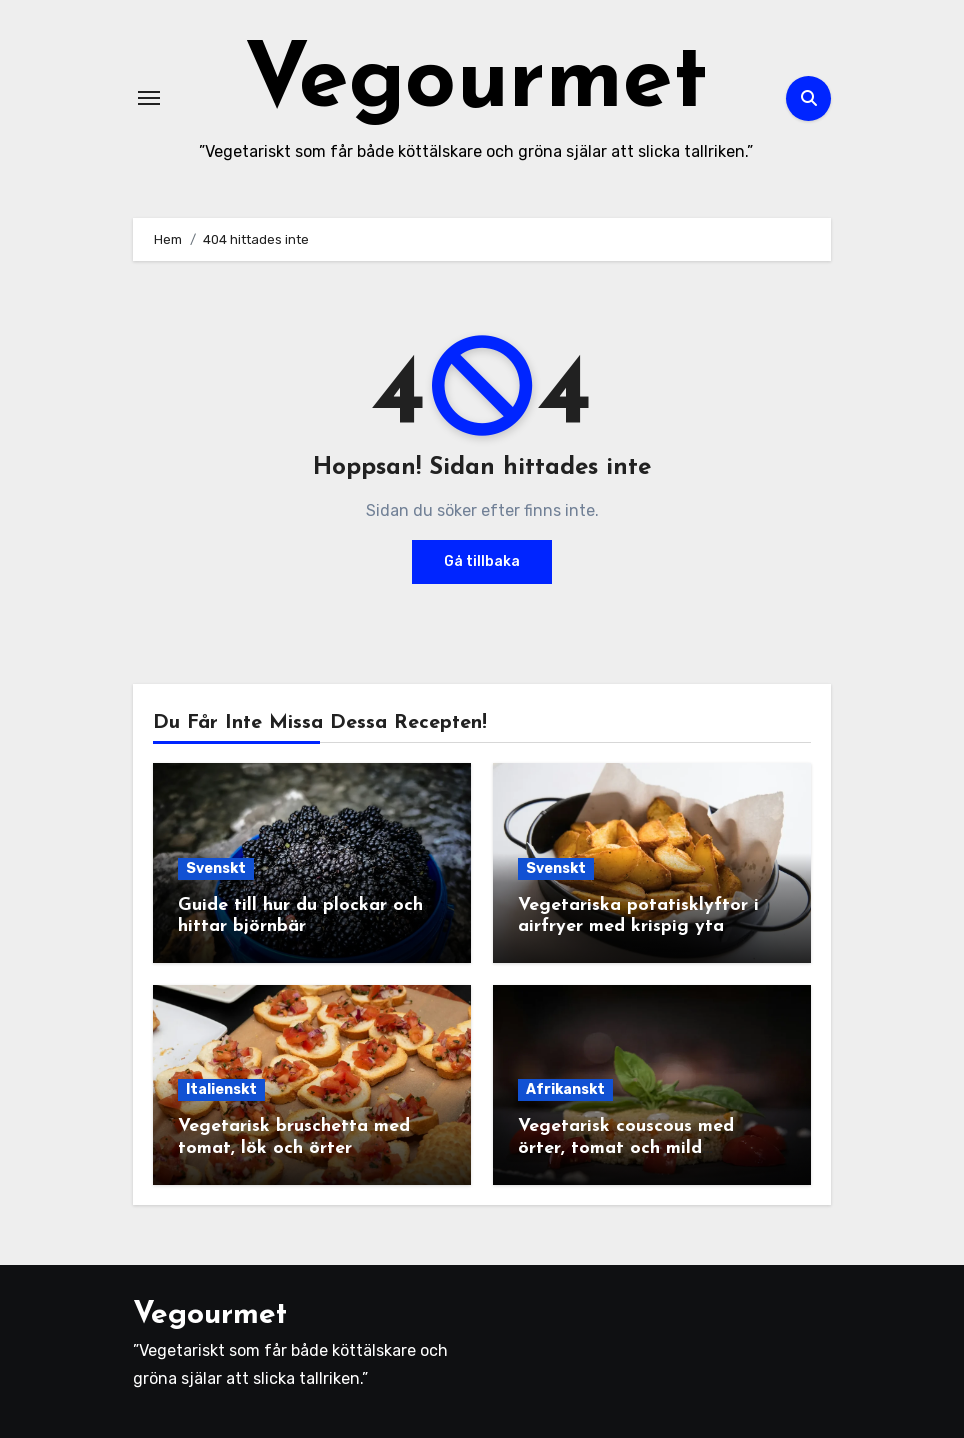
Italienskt (221, 1089)
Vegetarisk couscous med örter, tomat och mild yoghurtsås (626, 1148)
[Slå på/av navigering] (149, 98)
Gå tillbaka (482, 561)
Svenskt (216, 868)
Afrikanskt (565, 1089)
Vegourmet (476, 83)
